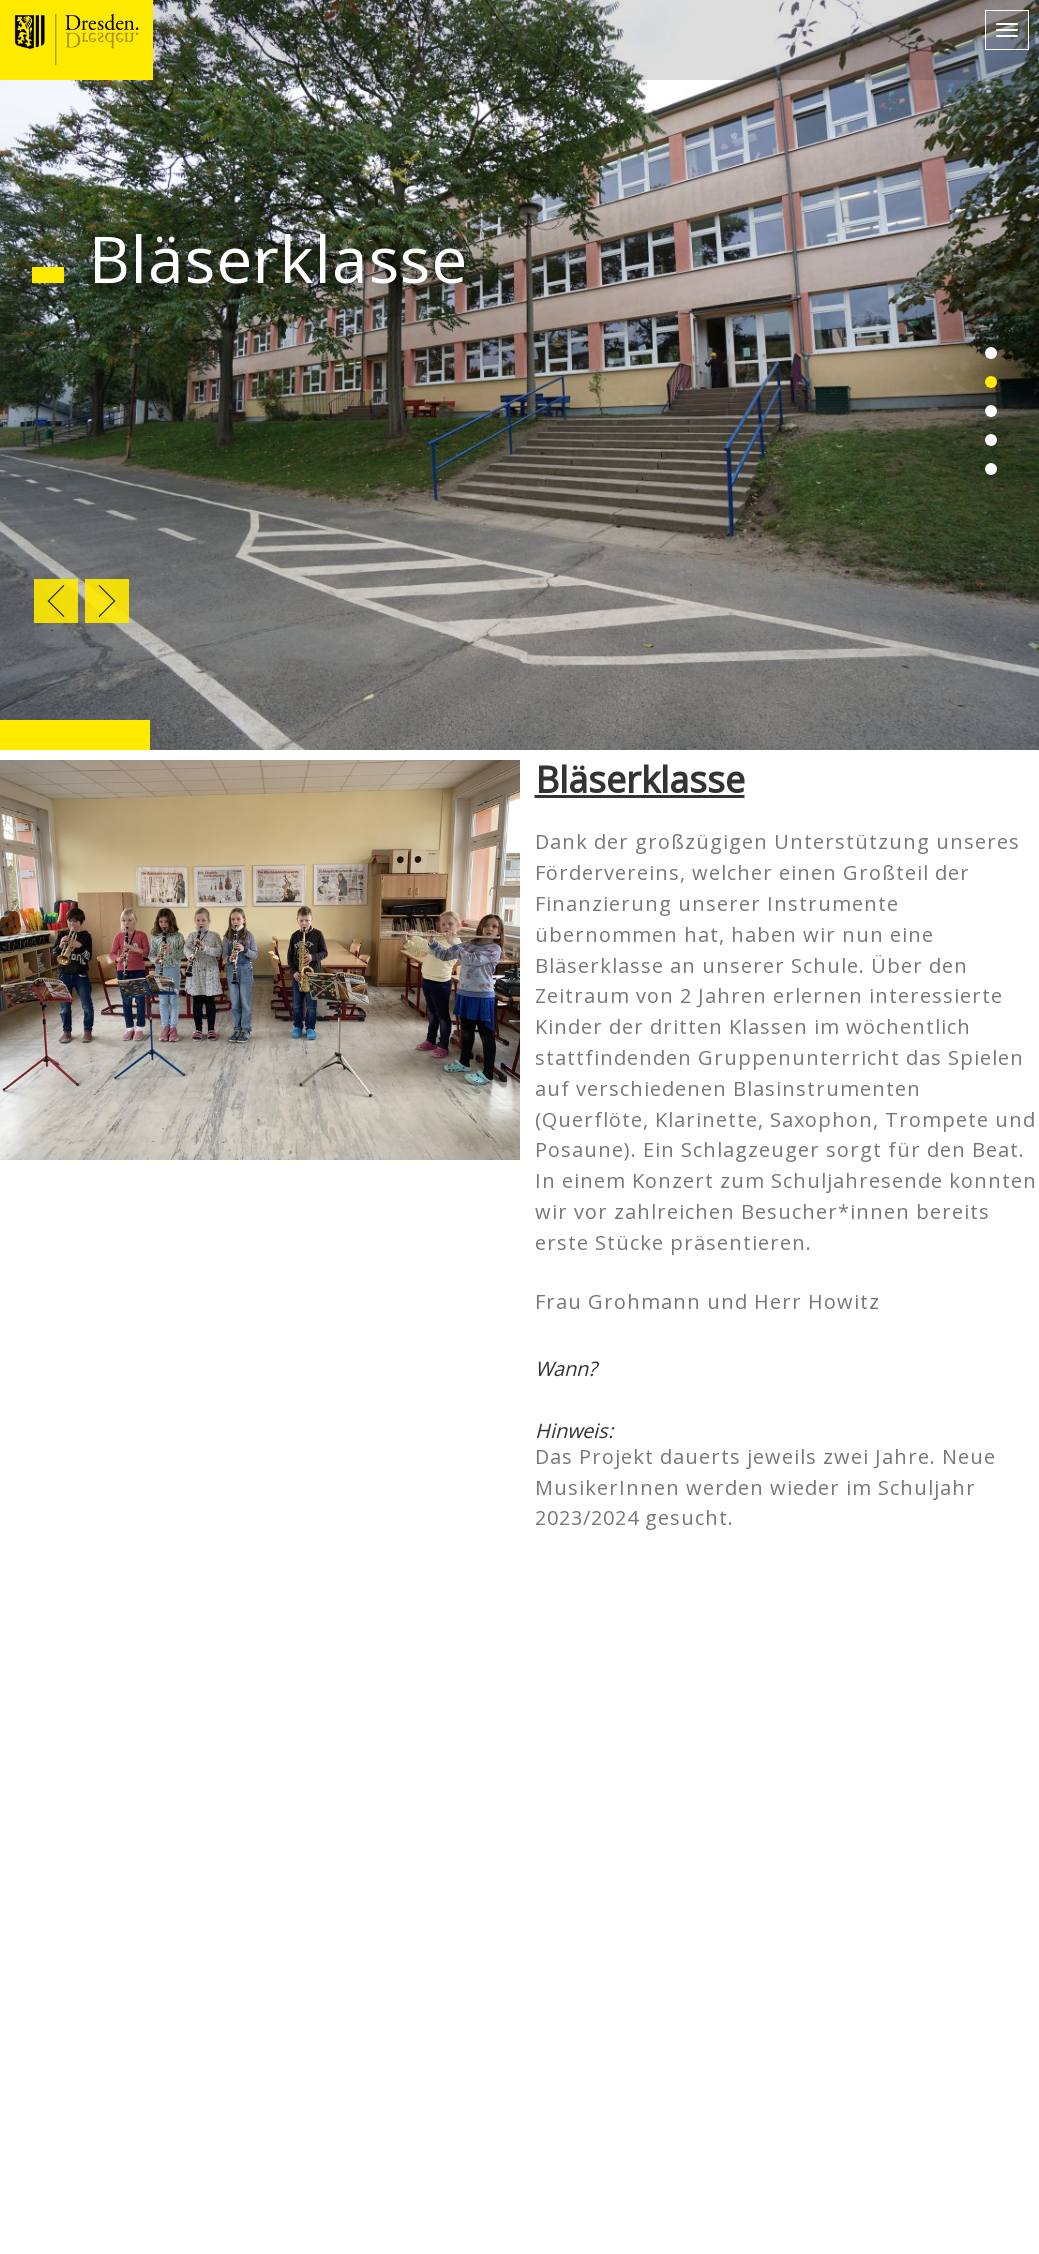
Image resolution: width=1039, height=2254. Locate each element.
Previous (56, 601)
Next (107, 601)
